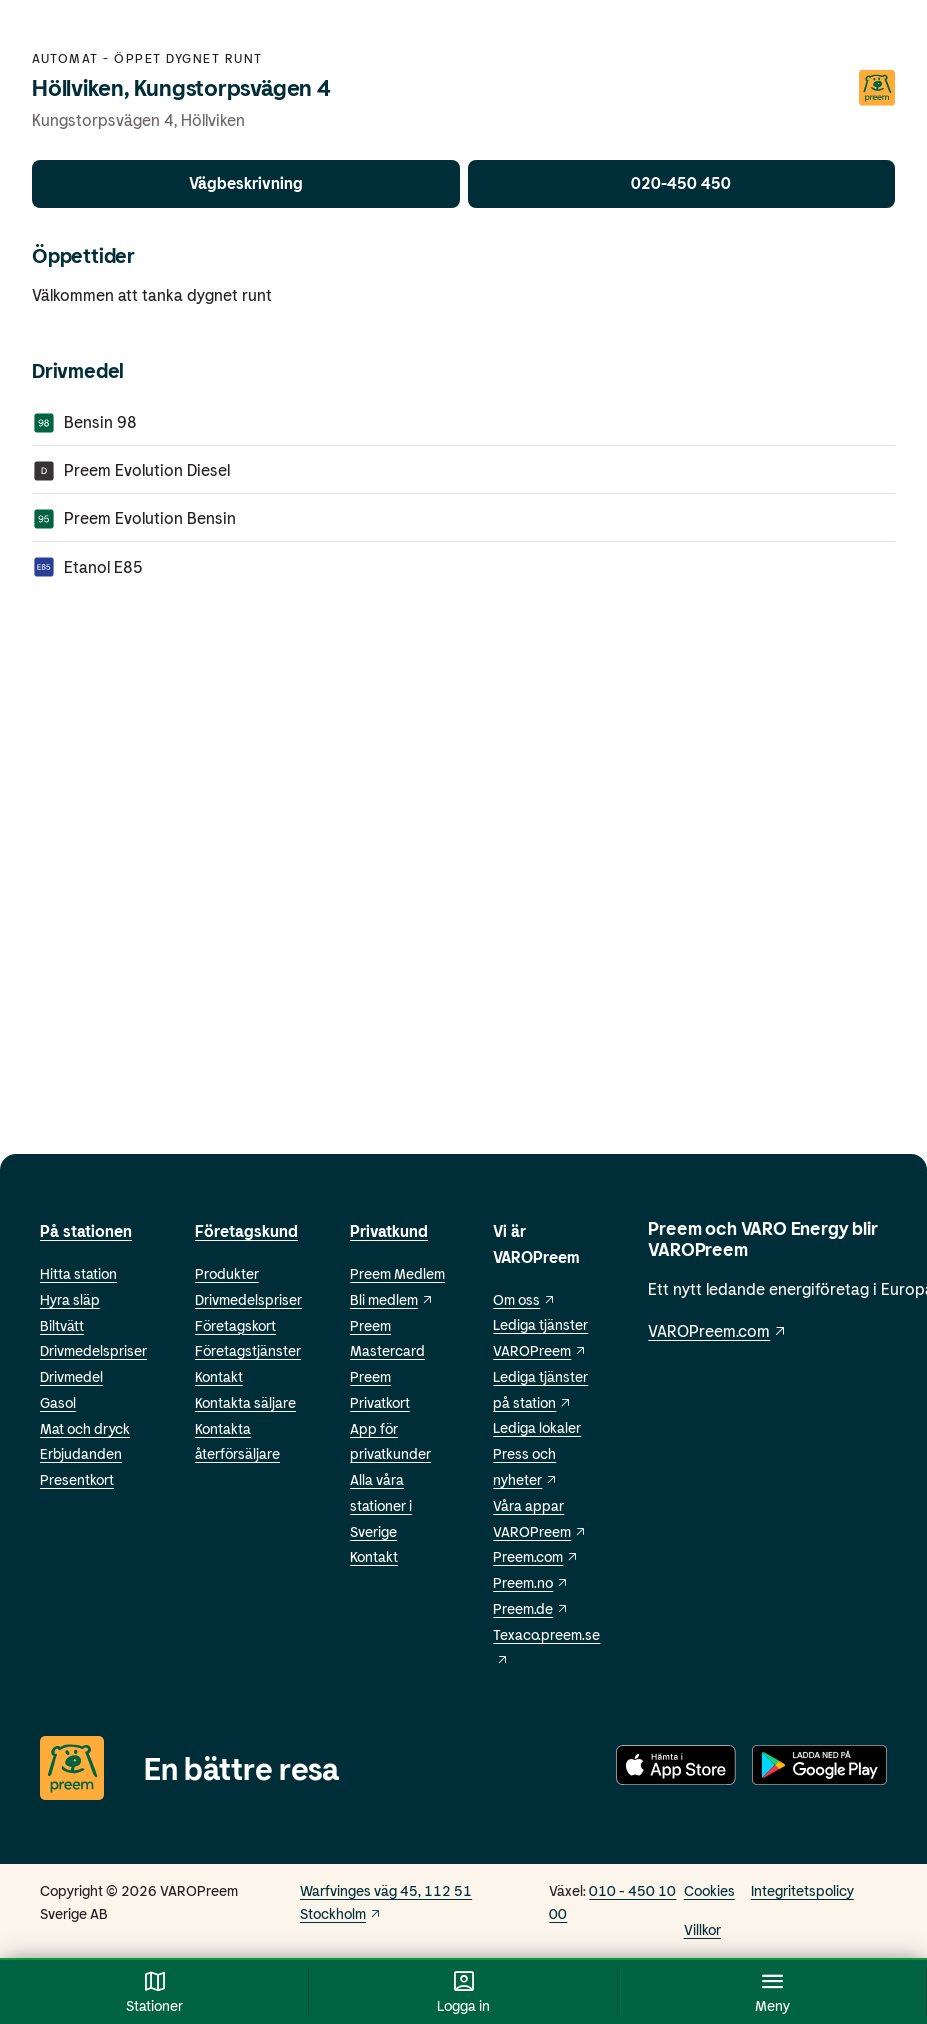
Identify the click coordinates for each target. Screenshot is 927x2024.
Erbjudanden (81, 1453)
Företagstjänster (248, 1350)
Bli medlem (392, 1299)
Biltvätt (62, 1325)
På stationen (86, 1230)
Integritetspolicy (802, 1890)
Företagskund (246, 1230)
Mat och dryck (85, 1428)
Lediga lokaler (537, 1427)
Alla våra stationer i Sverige (381, 1505)
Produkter (227, 1273)
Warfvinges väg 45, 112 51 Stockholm (386, 1902)
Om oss (524, 1299)
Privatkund (389, 1230)
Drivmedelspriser (93, 1350)
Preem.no (531, 1582)
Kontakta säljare (245, 1402)
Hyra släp (70, 1299)
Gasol (58, 1402)
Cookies (709, 1890)
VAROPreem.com (718, 1330)
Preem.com (536, 1556)
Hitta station (78, 1273)
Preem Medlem (397, 1273)
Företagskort (235, 1325)
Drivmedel (71, 1376)
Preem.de (531, 1608)
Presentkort (77, 1479)
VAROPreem (540, 1531)
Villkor (702, 1929)
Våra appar (528, 1505)
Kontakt (219, 1376)
